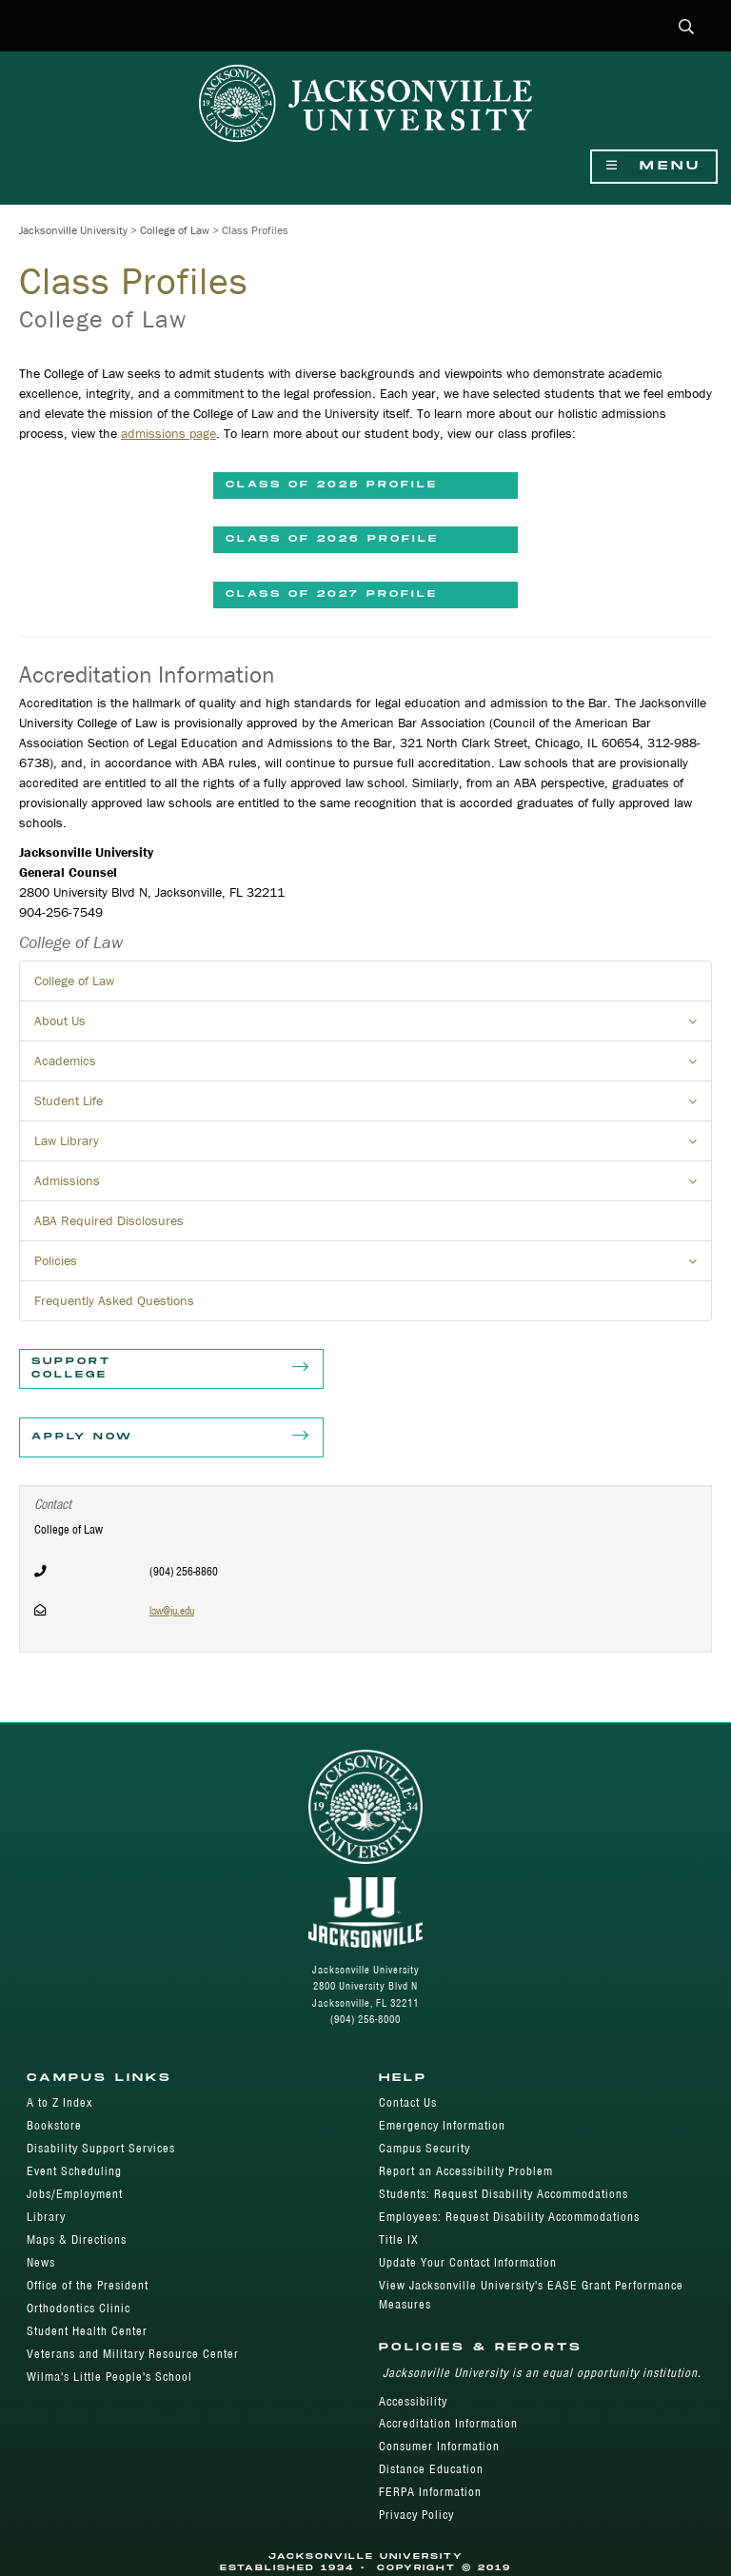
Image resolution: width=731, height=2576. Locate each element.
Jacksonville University (73, 230)
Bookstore (54, 2125)
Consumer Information (439, 2446)
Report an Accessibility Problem (466, 2171)
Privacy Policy (416, 2515)
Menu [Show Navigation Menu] (653, 166)
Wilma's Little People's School (109, 2376)
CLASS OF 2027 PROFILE (332, 594)
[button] (687, 28)
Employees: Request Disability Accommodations (509, 2217)
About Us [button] (373, 1026)
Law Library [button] (373, 1146)
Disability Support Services (101, 2148)
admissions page (168, 433)
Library (46, 2217)
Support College (171, 1369)
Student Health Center (87, 2331)
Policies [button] (373, 1266)
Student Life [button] (373, 1106)
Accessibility (413, 2401)
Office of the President (87, 2285)
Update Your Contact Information (468, 2262)
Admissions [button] (373, 1186)
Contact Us (408, 2102)
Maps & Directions (77, 2239)
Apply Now (171, 1437)
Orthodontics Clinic (78, 2308)
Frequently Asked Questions (114, 1300)
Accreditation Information (448, 2423)
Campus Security (424, 2148)
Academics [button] (373, 1066)
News (41, 2262)
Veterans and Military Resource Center (133, 2354)
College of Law (174, 230)
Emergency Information (442, 2125)
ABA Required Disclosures (109, 1220)
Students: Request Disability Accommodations (503, 2194)
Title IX (399, 2239)
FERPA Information (430, 2492)
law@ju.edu (171, 1610)
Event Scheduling (74, 2171)
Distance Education (431, 2469)
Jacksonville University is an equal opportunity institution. (542, 2373)
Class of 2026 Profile (332, 539)
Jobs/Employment (75, 2194)
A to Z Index (59, 2102)
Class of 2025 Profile (332, 484)
